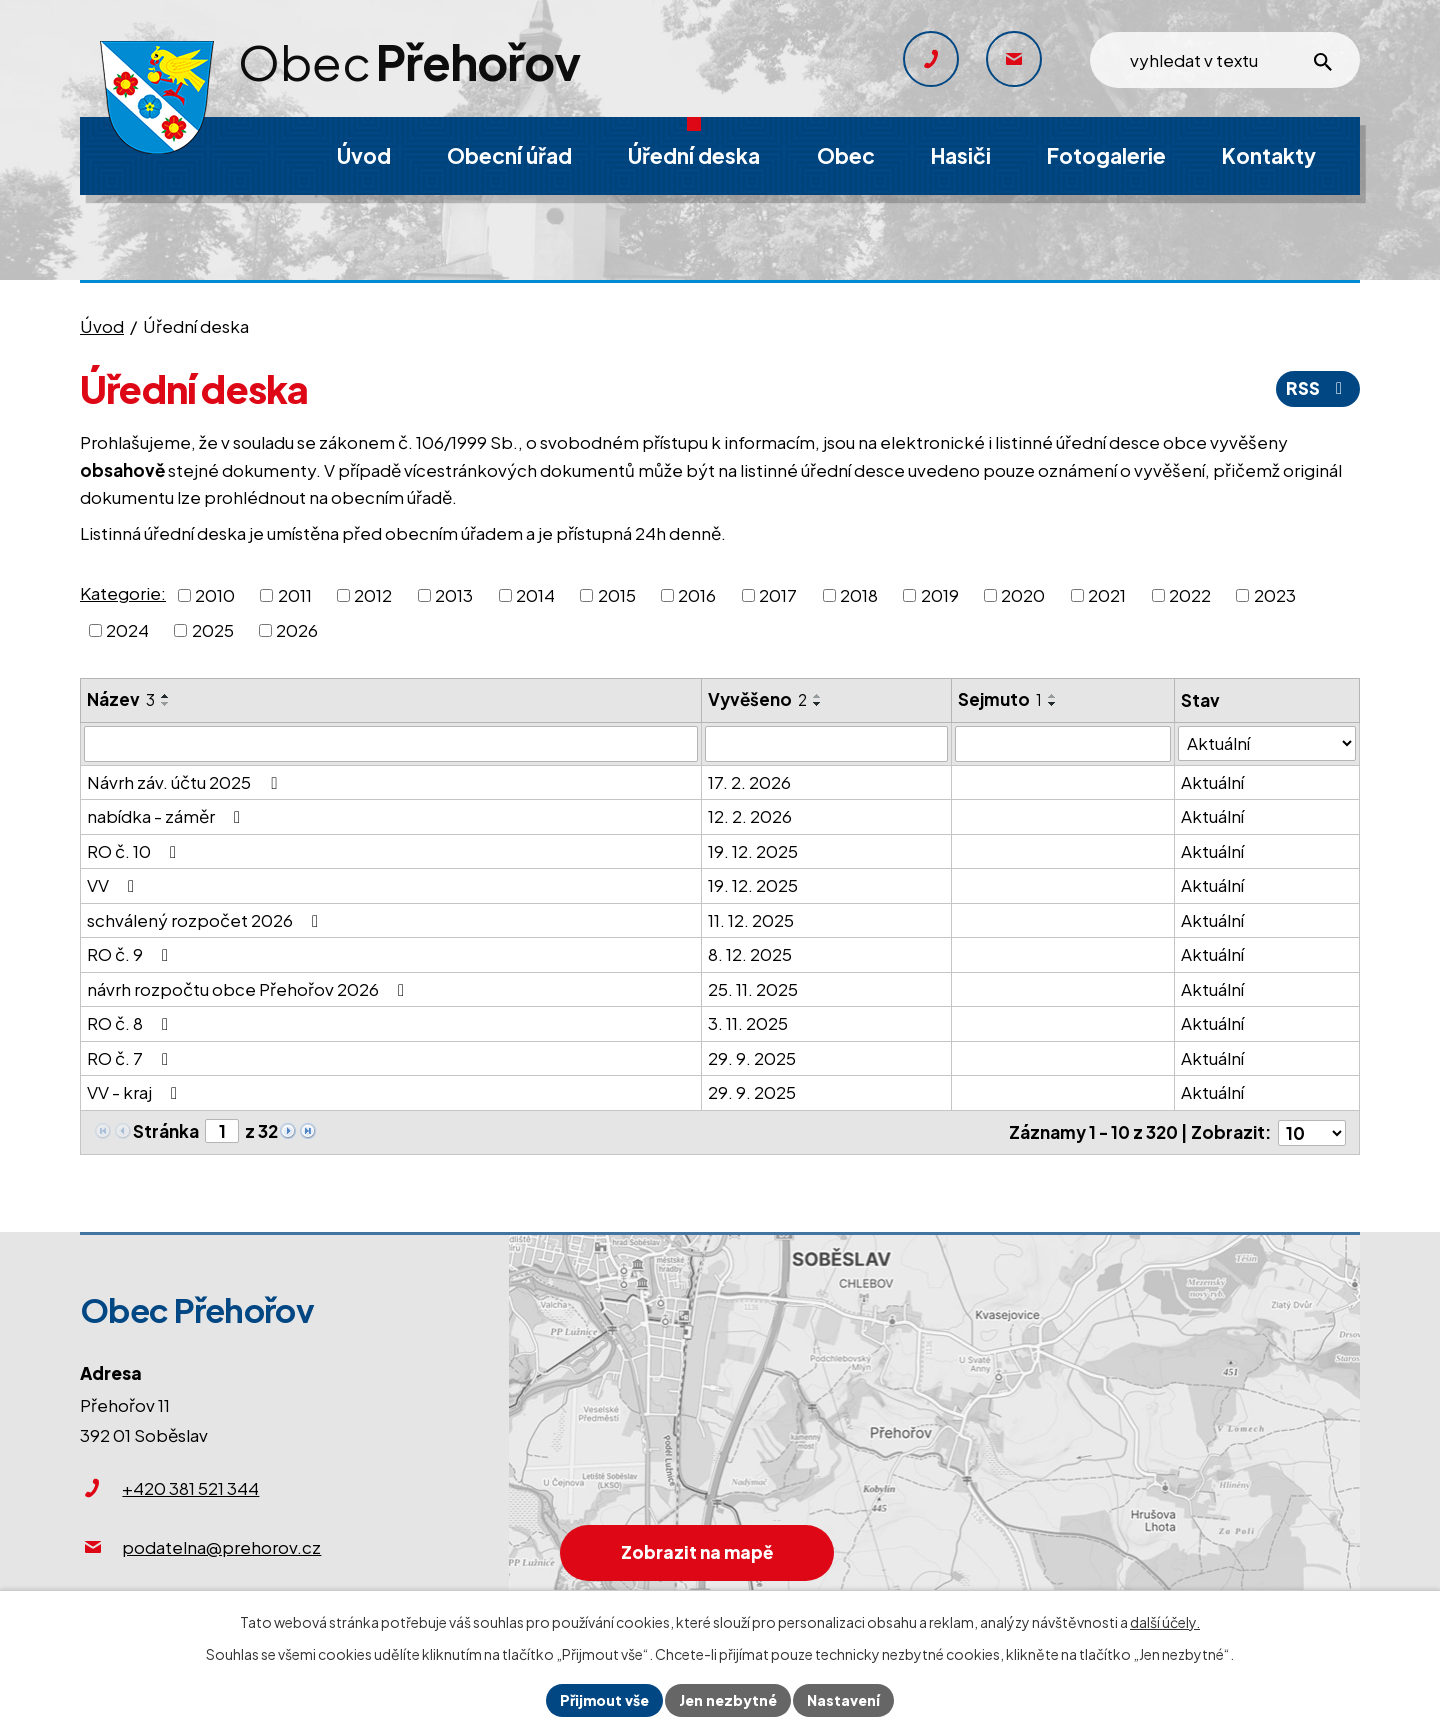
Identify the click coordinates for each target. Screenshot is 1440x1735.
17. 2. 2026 (749, 782)
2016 (697, 594)
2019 (940, 594)
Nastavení (843, 1700)
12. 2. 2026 (750, 816)
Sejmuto (1001, 699)
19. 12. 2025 (753, 851)
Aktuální (1212, 782)
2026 (297, 630)
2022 (1190, 594)
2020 (1023, 594)
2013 (454, 594)
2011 (295, 594)
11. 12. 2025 (751, 920)
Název (121, 699)
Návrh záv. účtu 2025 (185, 782)
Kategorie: (123, 593)
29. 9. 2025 (752, 1058)
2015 (617, 594)
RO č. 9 (131, 954)
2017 (778, 594)
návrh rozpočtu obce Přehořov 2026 (249, 989)
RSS (1318, 388)
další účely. (1165, 1622)
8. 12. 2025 (750, 954)
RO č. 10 (135, 851)
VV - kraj (136, 1092)
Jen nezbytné (728, 1700)
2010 (215, 594)
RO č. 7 (131, 1058)
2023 (1275, 594)
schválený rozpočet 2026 (206, 920)
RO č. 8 (131, 1023)
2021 (1107, 594)
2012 (373, 594)
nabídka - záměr (167, 816)
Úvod (102, 326)
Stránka (166, 1131)
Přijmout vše (604, 1700)
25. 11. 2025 (753, 989)
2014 (535, 594)
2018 (859, 594)
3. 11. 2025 (748, 1023)
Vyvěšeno (757, 699)
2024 (127, 630)
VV (114, 885)
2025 (213, 630)
